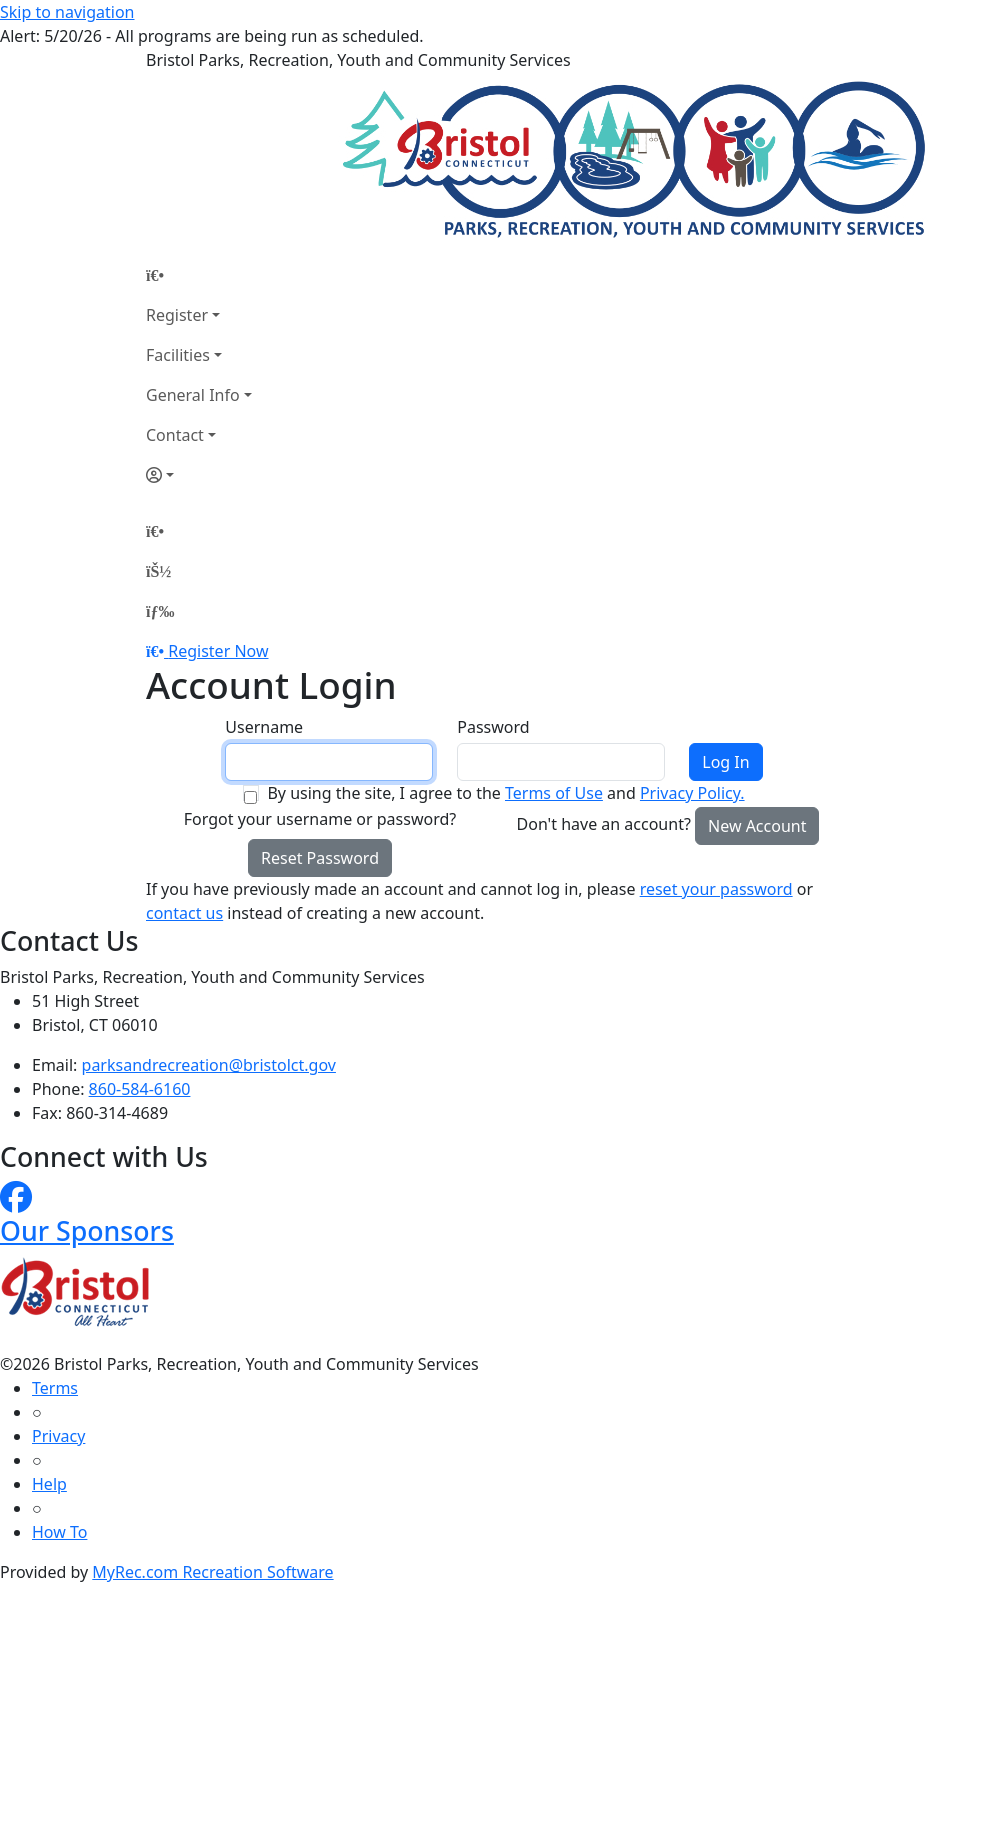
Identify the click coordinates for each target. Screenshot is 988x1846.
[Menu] (160, 611)
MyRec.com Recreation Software (212, 1572)
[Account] (199, 475)
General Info (193, 395)
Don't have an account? (604, 824)
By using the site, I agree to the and (505, 793)
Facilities (178, 355)
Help (49, 1484)
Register (177, 315)
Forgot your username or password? (320, 819)
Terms (55, 1388)
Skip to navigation (67, 12)
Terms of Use (554, 793)
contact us (184, 913)
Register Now (218, 651)
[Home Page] (199, 275)
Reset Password (320, 858)
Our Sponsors (87, 1230)
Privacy (58, 1436)
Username (264, 727)
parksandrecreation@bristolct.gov (209, 1065)
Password (493, 727)
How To (59, 1532)
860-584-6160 (140, 1089)
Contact (175, 435)
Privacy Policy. (692, 793)
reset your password (716, 889)
